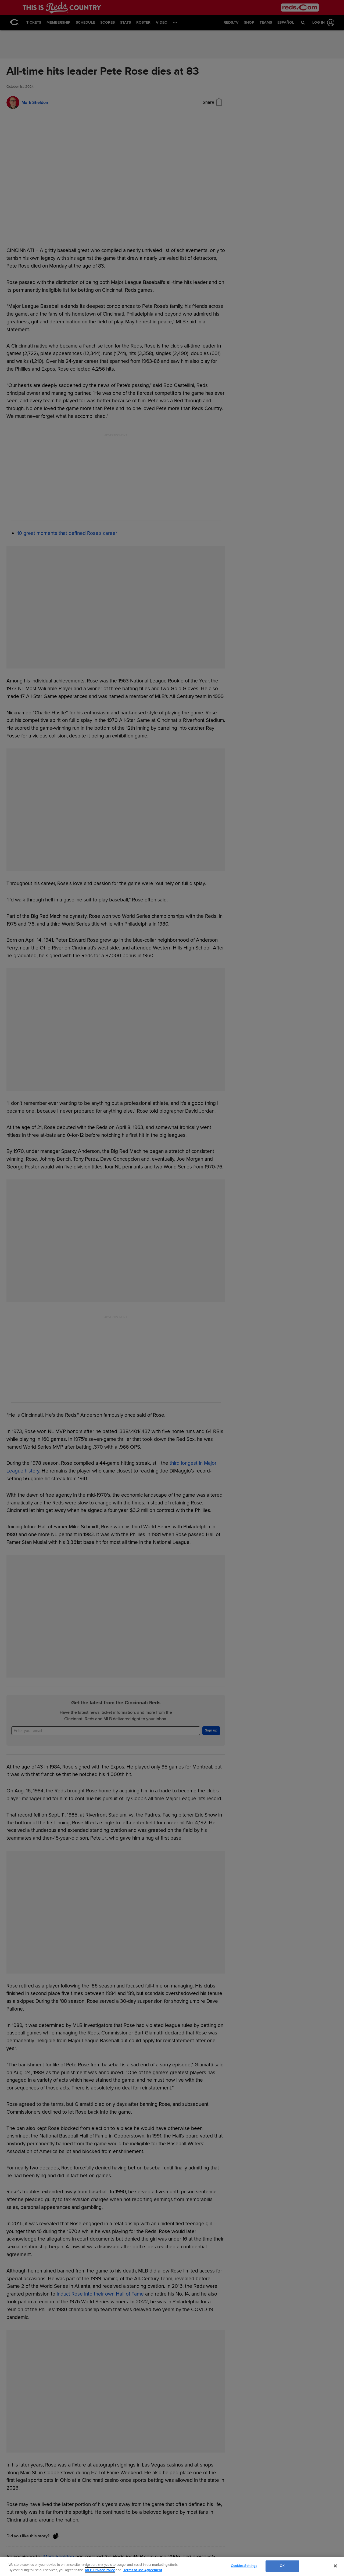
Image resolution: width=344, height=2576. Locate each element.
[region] (172, 2566)
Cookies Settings (244, 2566)
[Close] (335, 2566)
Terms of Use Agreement (142, 2570)
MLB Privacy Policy (100, 2570)
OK (282, 2566)
